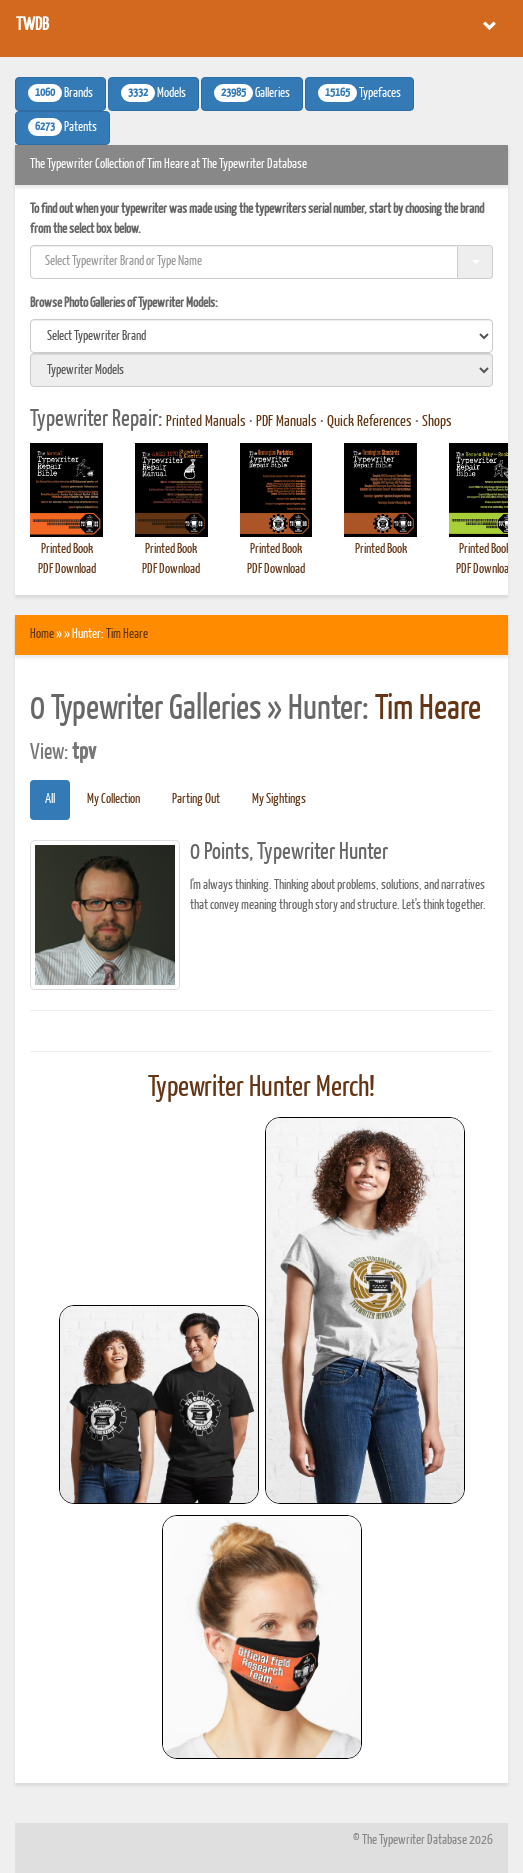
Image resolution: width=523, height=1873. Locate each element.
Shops (437, 422)
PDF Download (67, 569)
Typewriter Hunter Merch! (261, 1088)
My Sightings (279, 799)
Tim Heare (127, 634)
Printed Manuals (206, 422)
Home (42, 634)
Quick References (369, 422)
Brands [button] (60, 93)
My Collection (113, 799)
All (50, 799)
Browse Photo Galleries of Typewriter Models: (124, 303)
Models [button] (153, 93)
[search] (261, 336)
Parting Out (196, 799)
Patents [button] (62, 127)
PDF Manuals (286, 422)
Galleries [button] (252, 93)
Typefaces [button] (359, 93)
